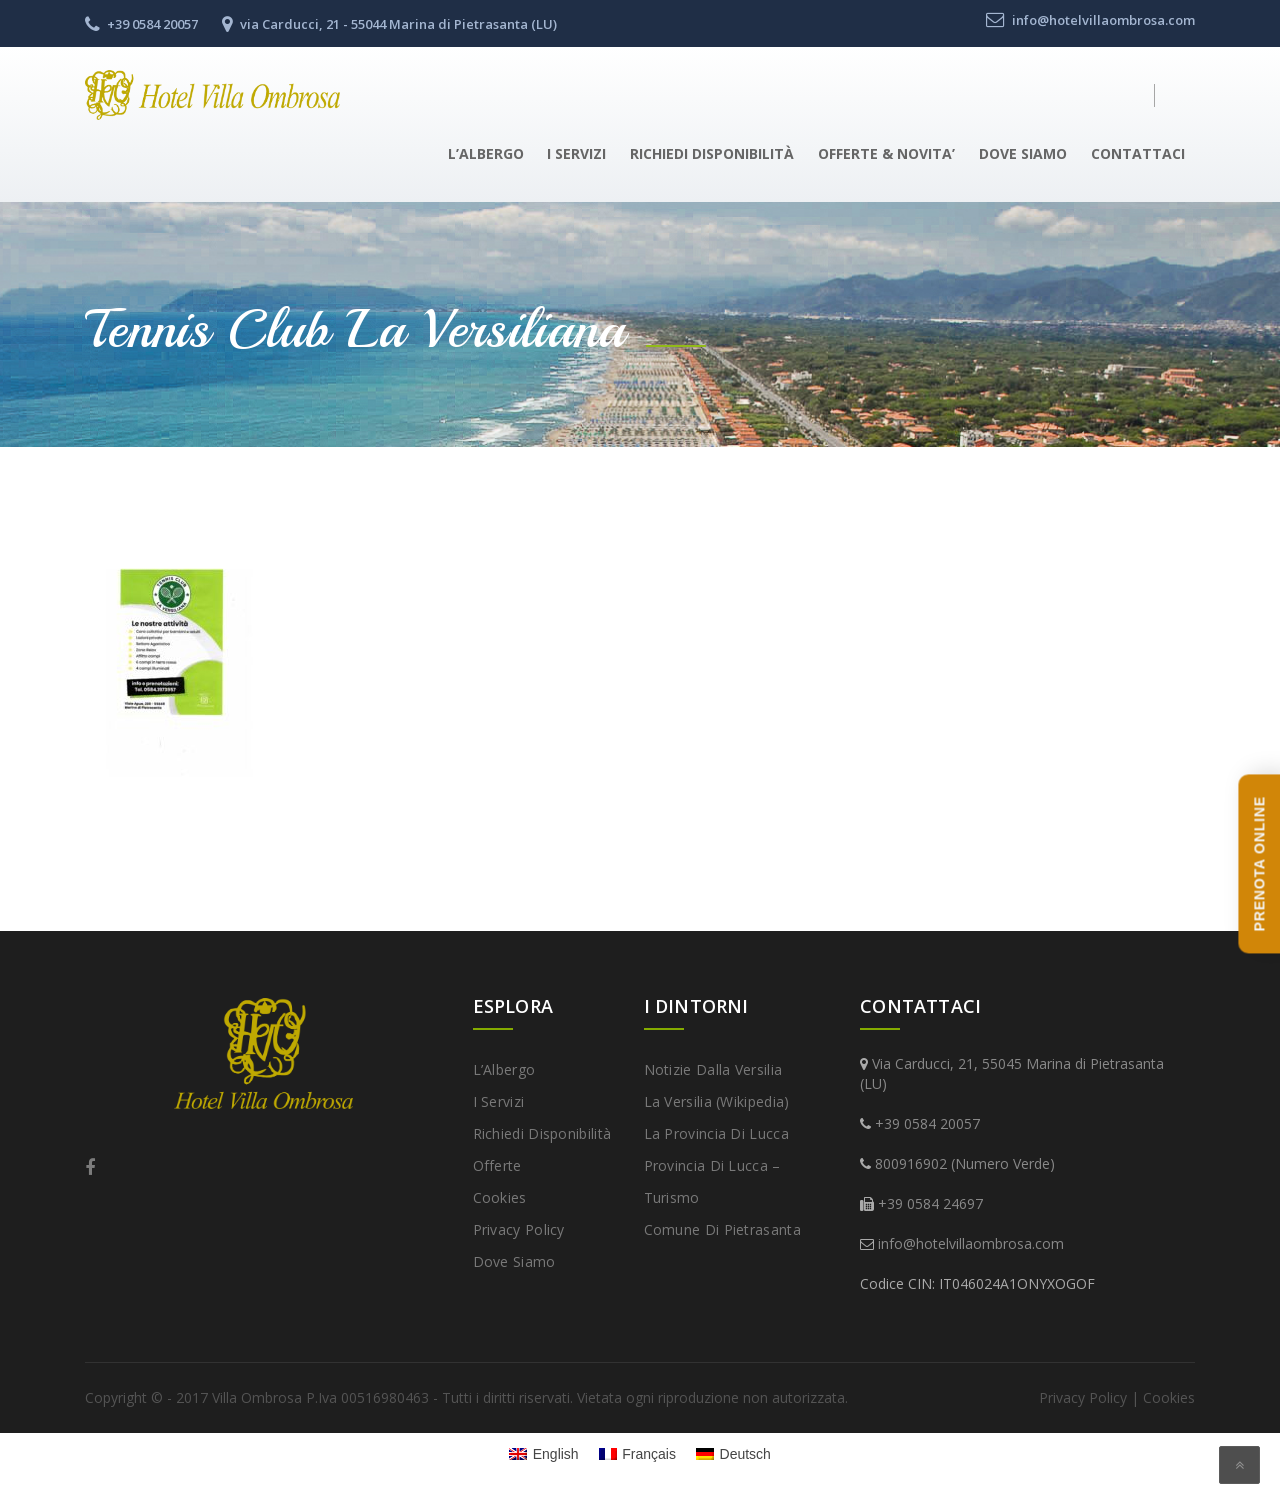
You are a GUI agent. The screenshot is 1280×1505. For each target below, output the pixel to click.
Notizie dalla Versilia (713, 1069)
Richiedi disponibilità (712, 153)
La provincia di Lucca (716, 1133)
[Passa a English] (544, 1454)
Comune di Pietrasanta (722, 1229)
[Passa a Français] (637, 1454)
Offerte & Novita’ (886, 153)
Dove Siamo (1023, 153)
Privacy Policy (519, 1229)
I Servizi (576, 153)
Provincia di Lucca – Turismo (712, 1181)
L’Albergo (486, 153)
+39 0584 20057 (927, 1123)
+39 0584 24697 (930, 1203)
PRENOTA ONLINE (1259, 863)
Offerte (497, 1165)
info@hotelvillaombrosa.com (971, 1243)
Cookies (500, 1197)
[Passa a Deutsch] (733, 1454)
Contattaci (1138, 153)
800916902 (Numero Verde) (965, 1163)
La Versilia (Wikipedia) (717, 1101)
